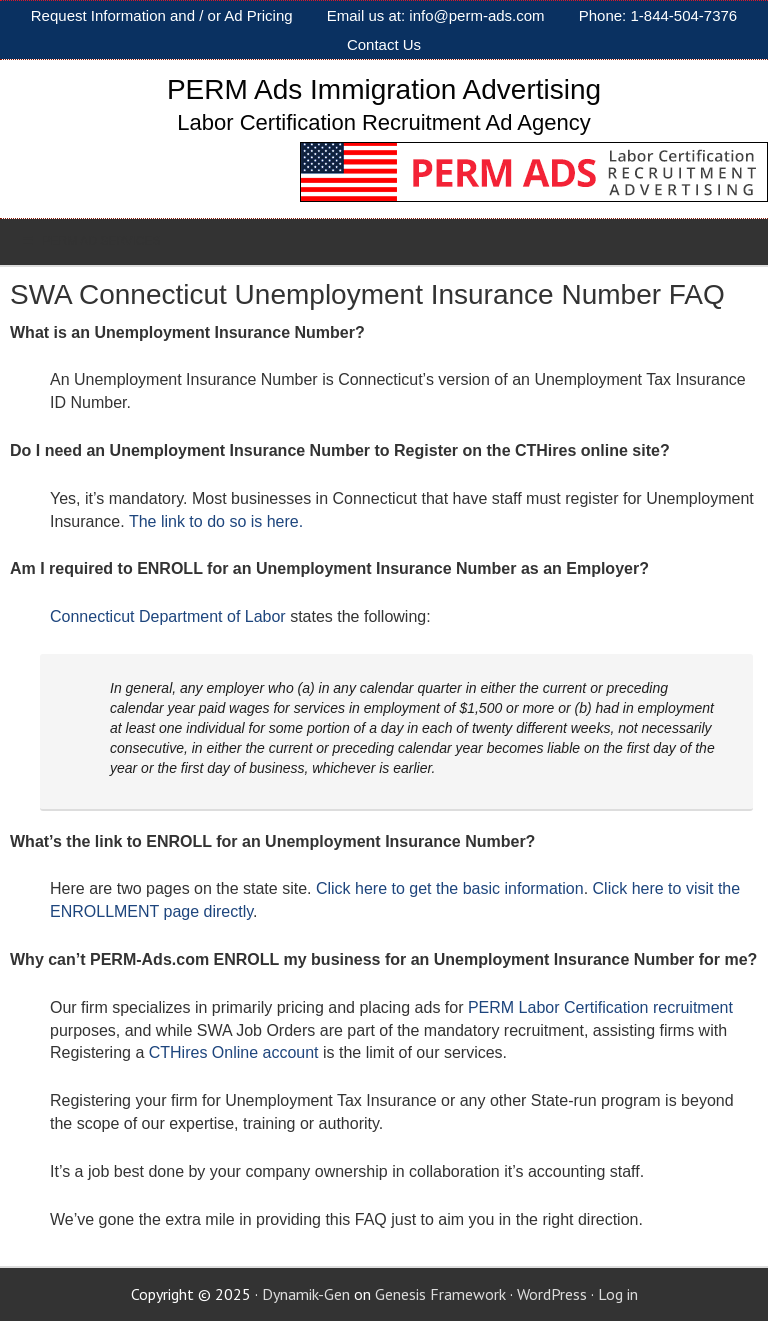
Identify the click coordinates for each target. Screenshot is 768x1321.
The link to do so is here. (216, 521)
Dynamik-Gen (306, 1294)
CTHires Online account (234, 1052)
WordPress (552, 1294)
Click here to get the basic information (450, 888)
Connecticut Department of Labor (168, 616)
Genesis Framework (440, 1294)
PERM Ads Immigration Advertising (384, 89)
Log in (618, 1294)
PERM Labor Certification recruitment (600, 1007)
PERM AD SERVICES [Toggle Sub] (90, 241)
